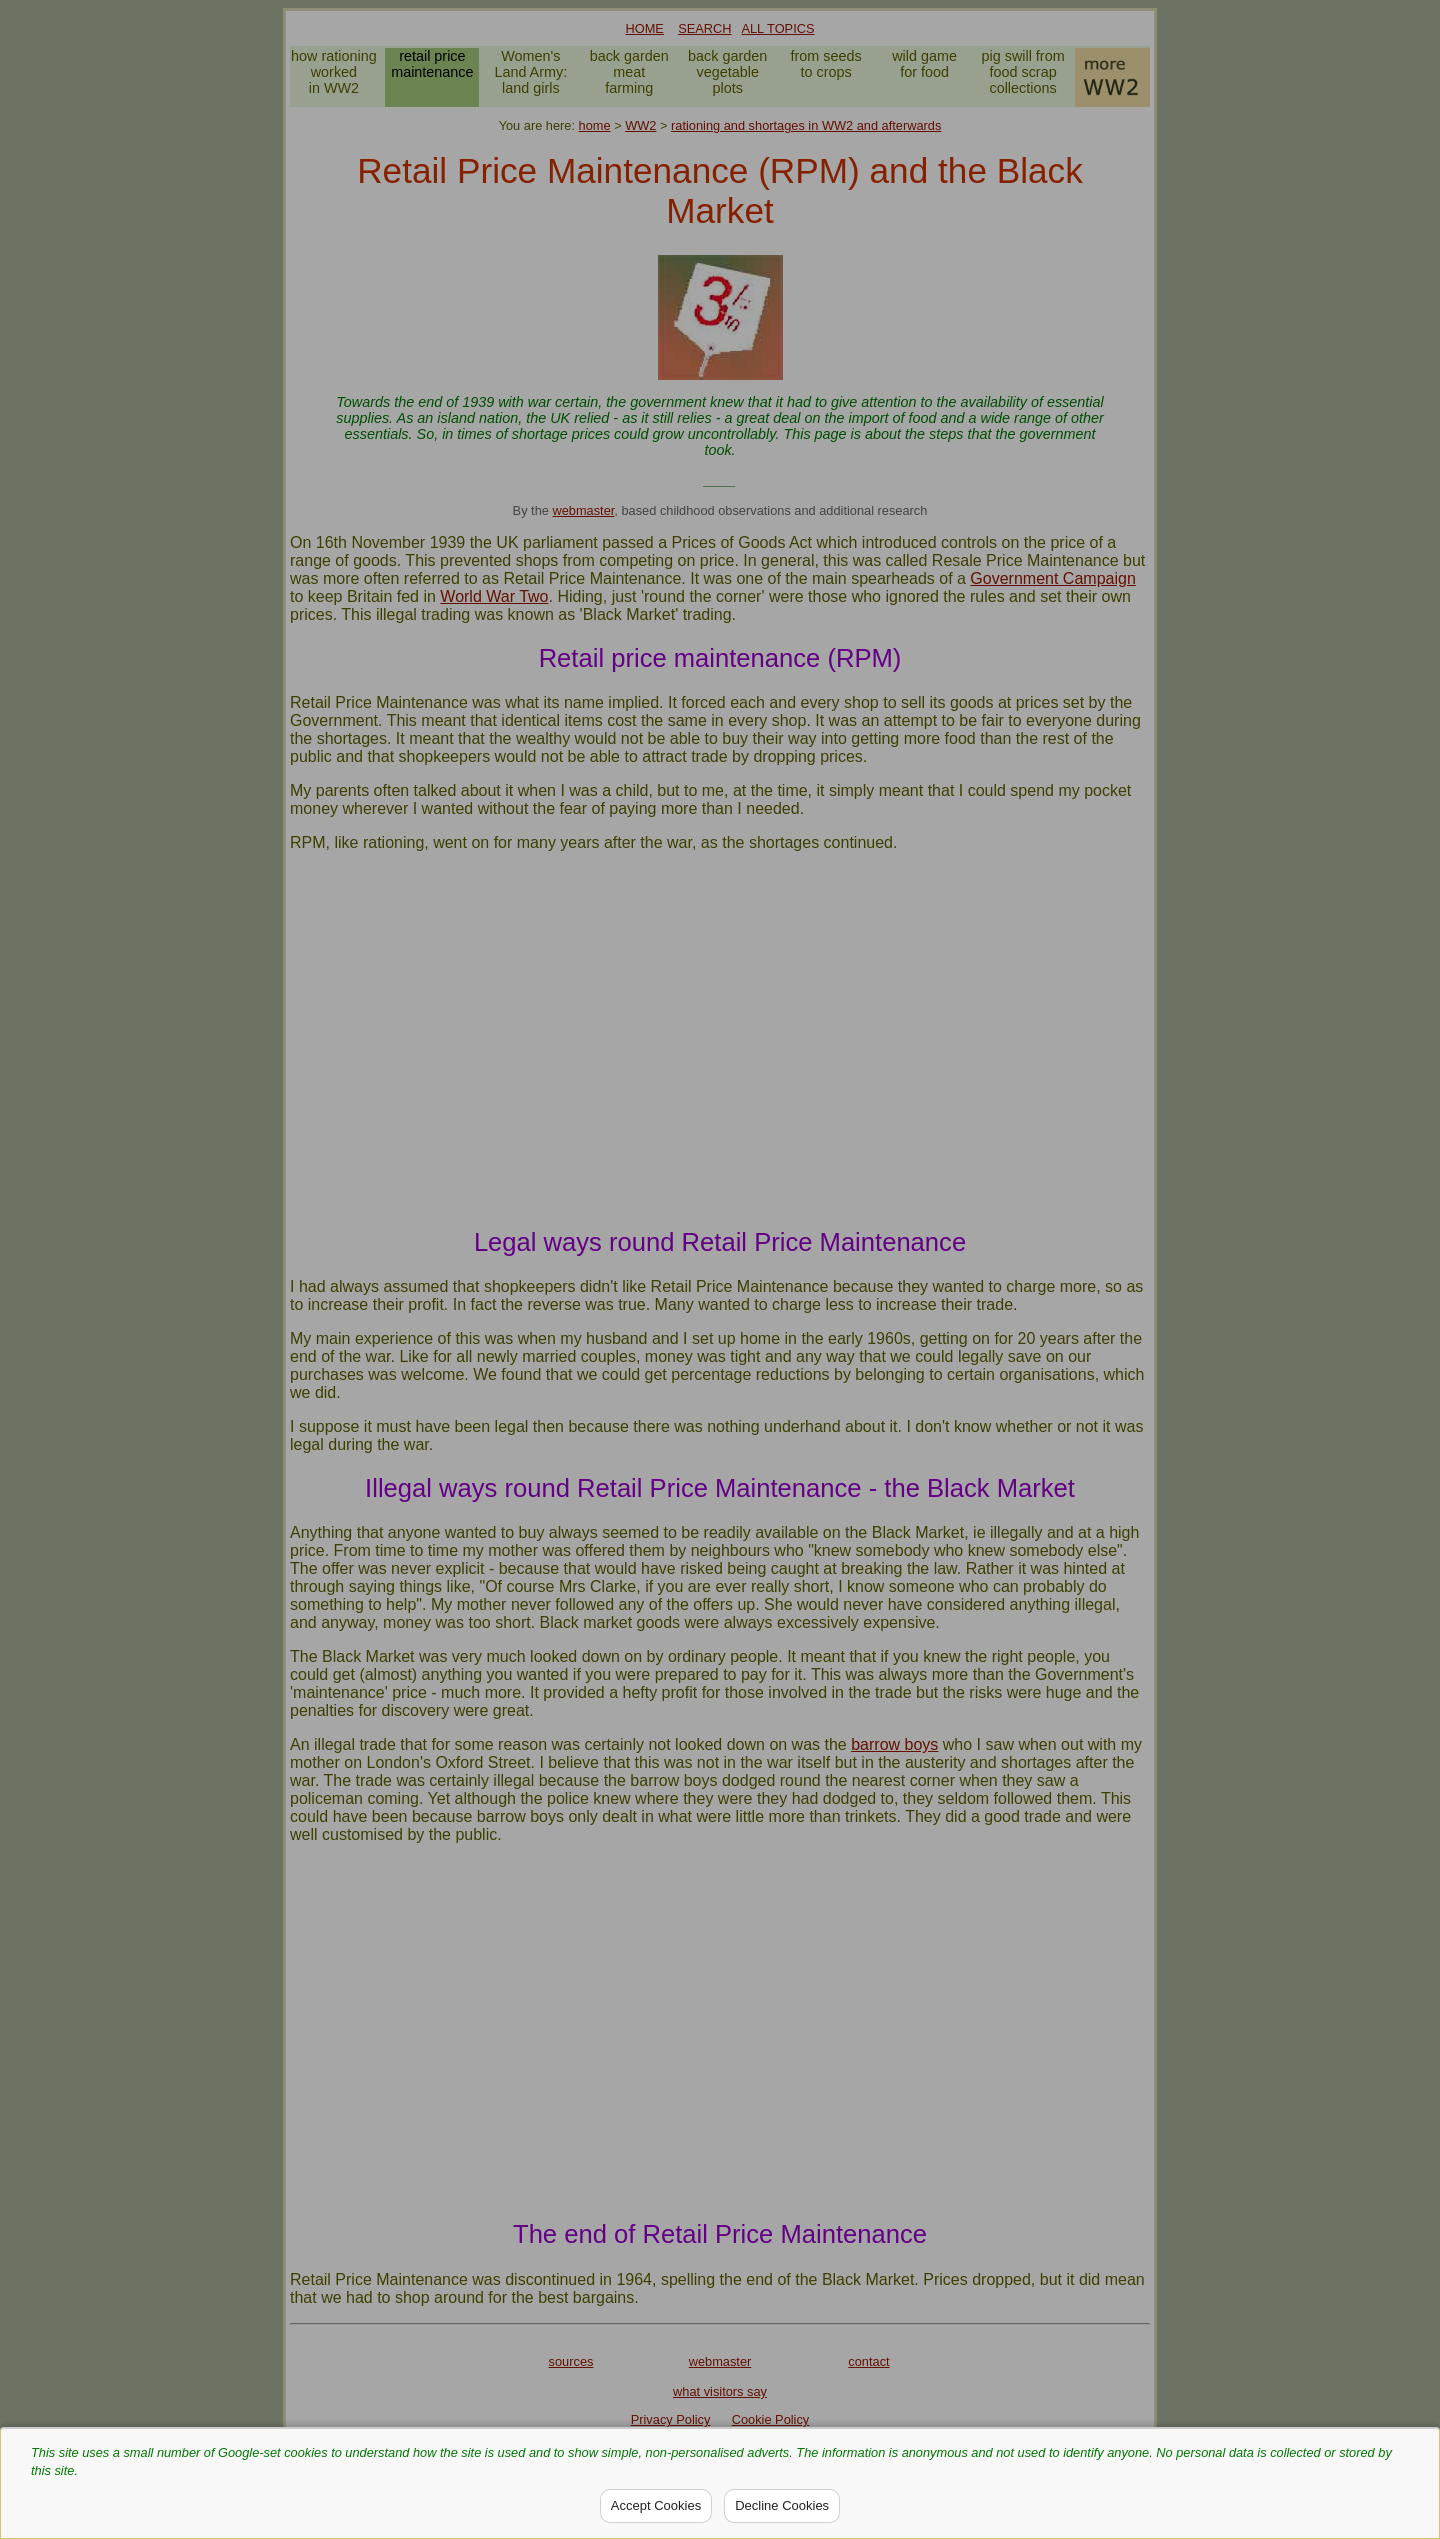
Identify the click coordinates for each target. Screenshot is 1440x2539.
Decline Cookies (782, 2505)
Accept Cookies (656, 2505)
